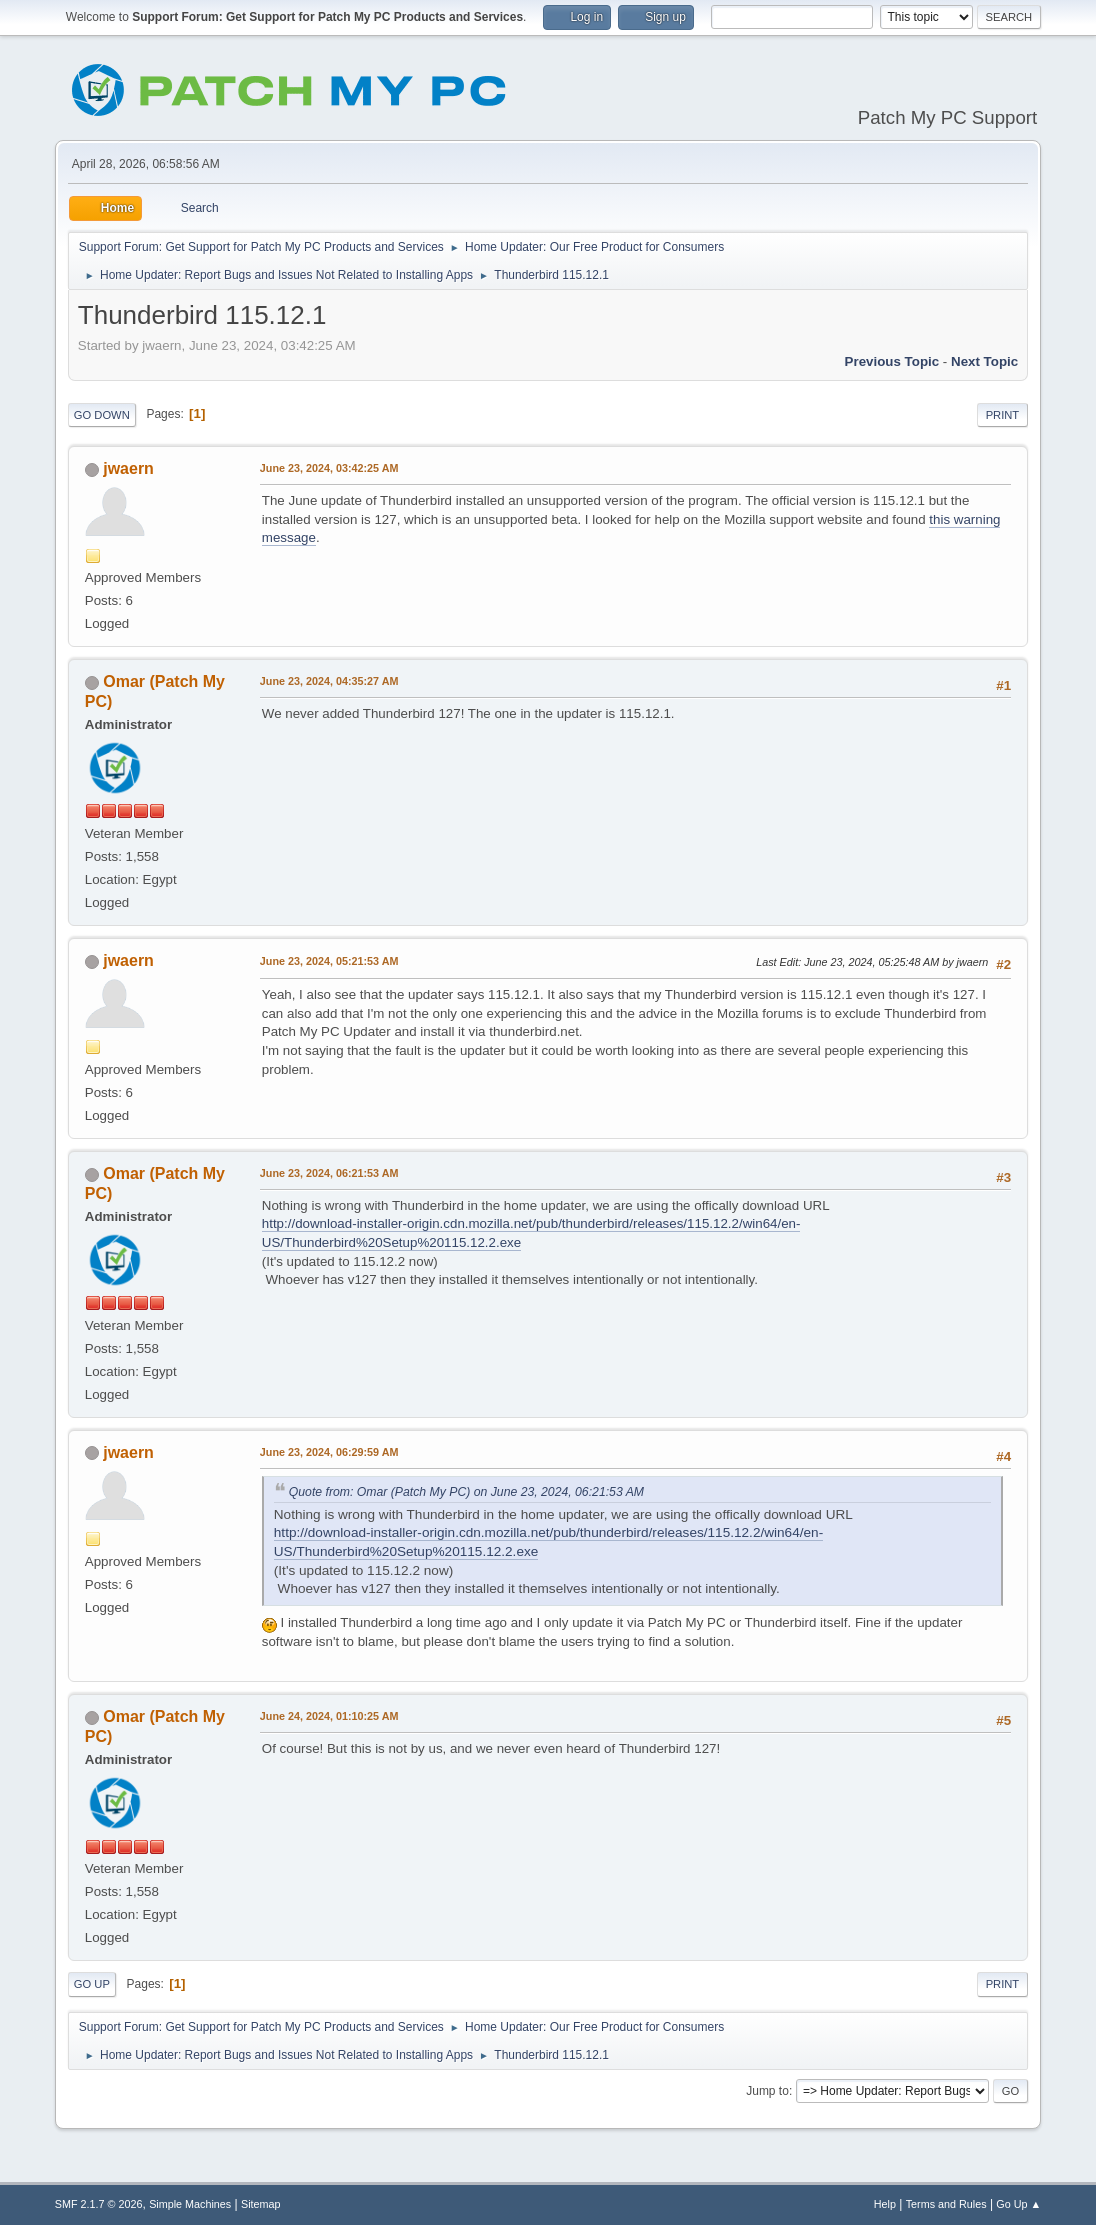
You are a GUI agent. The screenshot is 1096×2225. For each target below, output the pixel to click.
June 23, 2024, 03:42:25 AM (329, 468)
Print (1003, 415)
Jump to (767, 2091)
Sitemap (261, 2204)
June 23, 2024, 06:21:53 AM (329, 1173)
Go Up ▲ (1018, 2204)
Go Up (92, 1984)
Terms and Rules (946, 2204)
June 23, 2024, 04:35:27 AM (329, 681)
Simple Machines (190, 2204)
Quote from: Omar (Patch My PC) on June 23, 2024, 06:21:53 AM (466, 1492)
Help (885, 2204)
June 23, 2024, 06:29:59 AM (329, 1452)
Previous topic (892, 361)
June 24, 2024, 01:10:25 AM (329, 1716)
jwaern (128, 468)
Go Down (102, 415)
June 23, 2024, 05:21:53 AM (329, 961)
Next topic (984, 361)
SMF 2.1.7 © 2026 (99, 2204)
